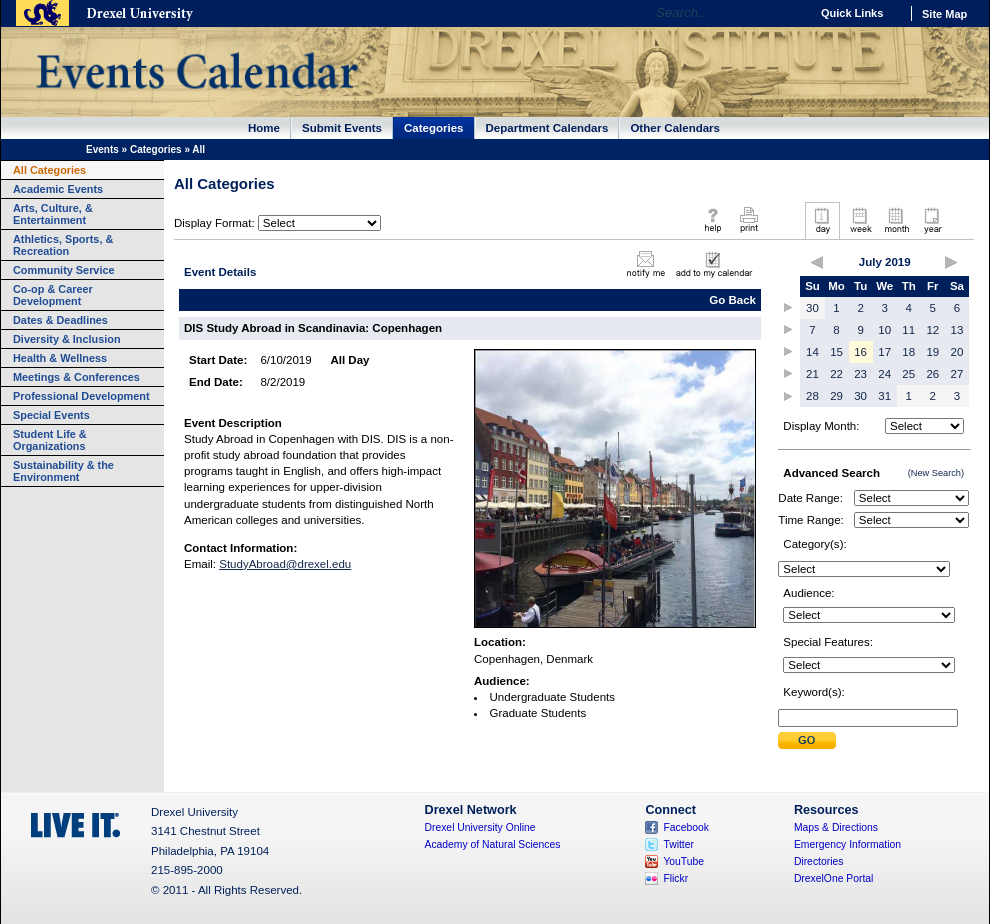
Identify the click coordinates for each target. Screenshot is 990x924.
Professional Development (81, 396)
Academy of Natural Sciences (493, 844)
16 (860, 352)
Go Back (732, 300)
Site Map (944, 14)
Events (102, 149)
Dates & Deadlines (60, 320)
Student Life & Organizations (50, 440)
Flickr (675, 878)
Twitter (678, 844)
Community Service (64, 270)
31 (884, 396)
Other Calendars (675, 128)
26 (932, 374)
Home (264, 128)
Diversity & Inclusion (67, 339)
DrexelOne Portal (833, 878)
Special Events (51, 415)
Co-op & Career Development (53, 295)
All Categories (49, 170)
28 (812, 396)
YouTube (683, 861)
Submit (807, 740)
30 (812, 308)
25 (908, 374)
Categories (434, 128)
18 (908, 352)
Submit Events (342, 128)
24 (884, 374)
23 (860, 374)
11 (908, 330)
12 (932, 330)
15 (836, 352)
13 (957, 330)
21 (812, 374)
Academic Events (58, 189)
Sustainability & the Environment (63, 471)
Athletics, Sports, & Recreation (63, 245)
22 (836, 374)
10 (884, 330)
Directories (819, 861)
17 (884, 352)
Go (789, 13)
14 (812, 352)
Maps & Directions (836, 827)
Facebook (686, 827)
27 (957, 374)
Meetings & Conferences (76, 377)
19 (932, 352)
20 (957, 352)
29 (836, 396)
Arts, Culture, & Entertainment (53, 214)
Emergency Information (847, 844)
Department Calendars (547, 128)
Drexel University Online (480, 827)
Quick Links (852, 13)
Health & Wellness (60, 358)
